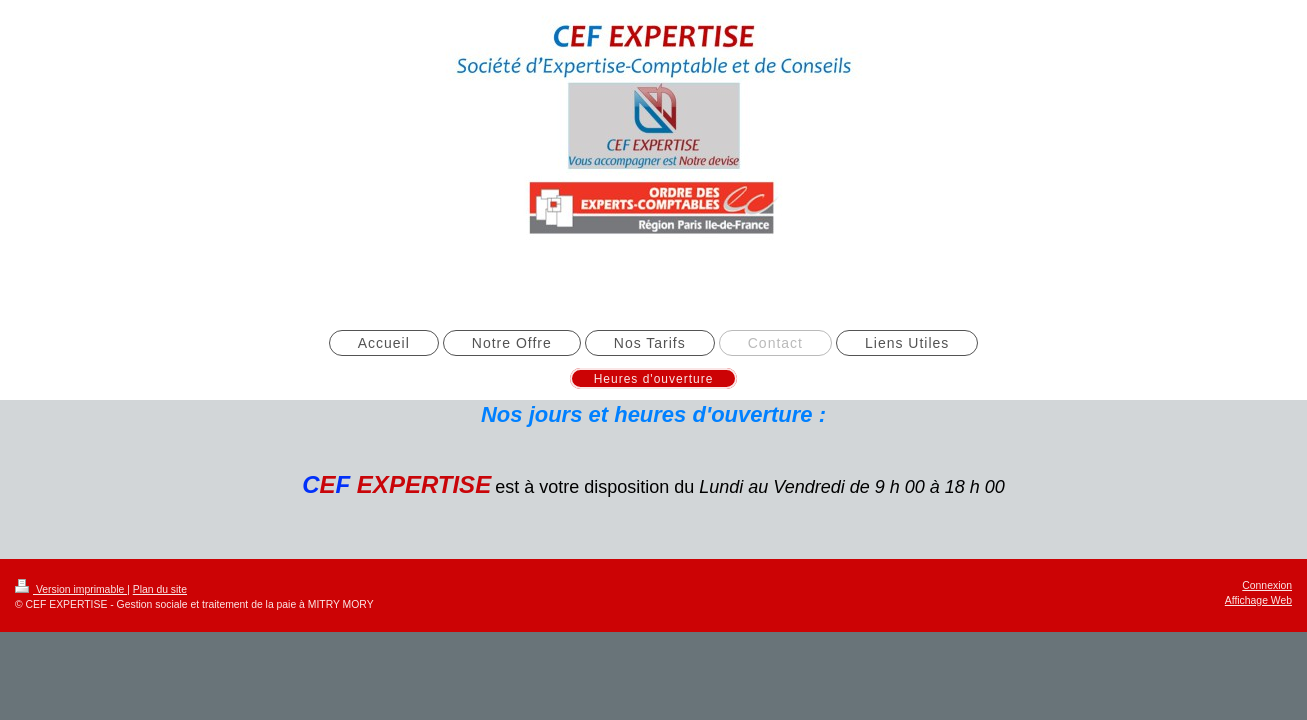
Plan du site (160, 589)
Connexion (1267, 585)
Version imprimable (71, 589)
